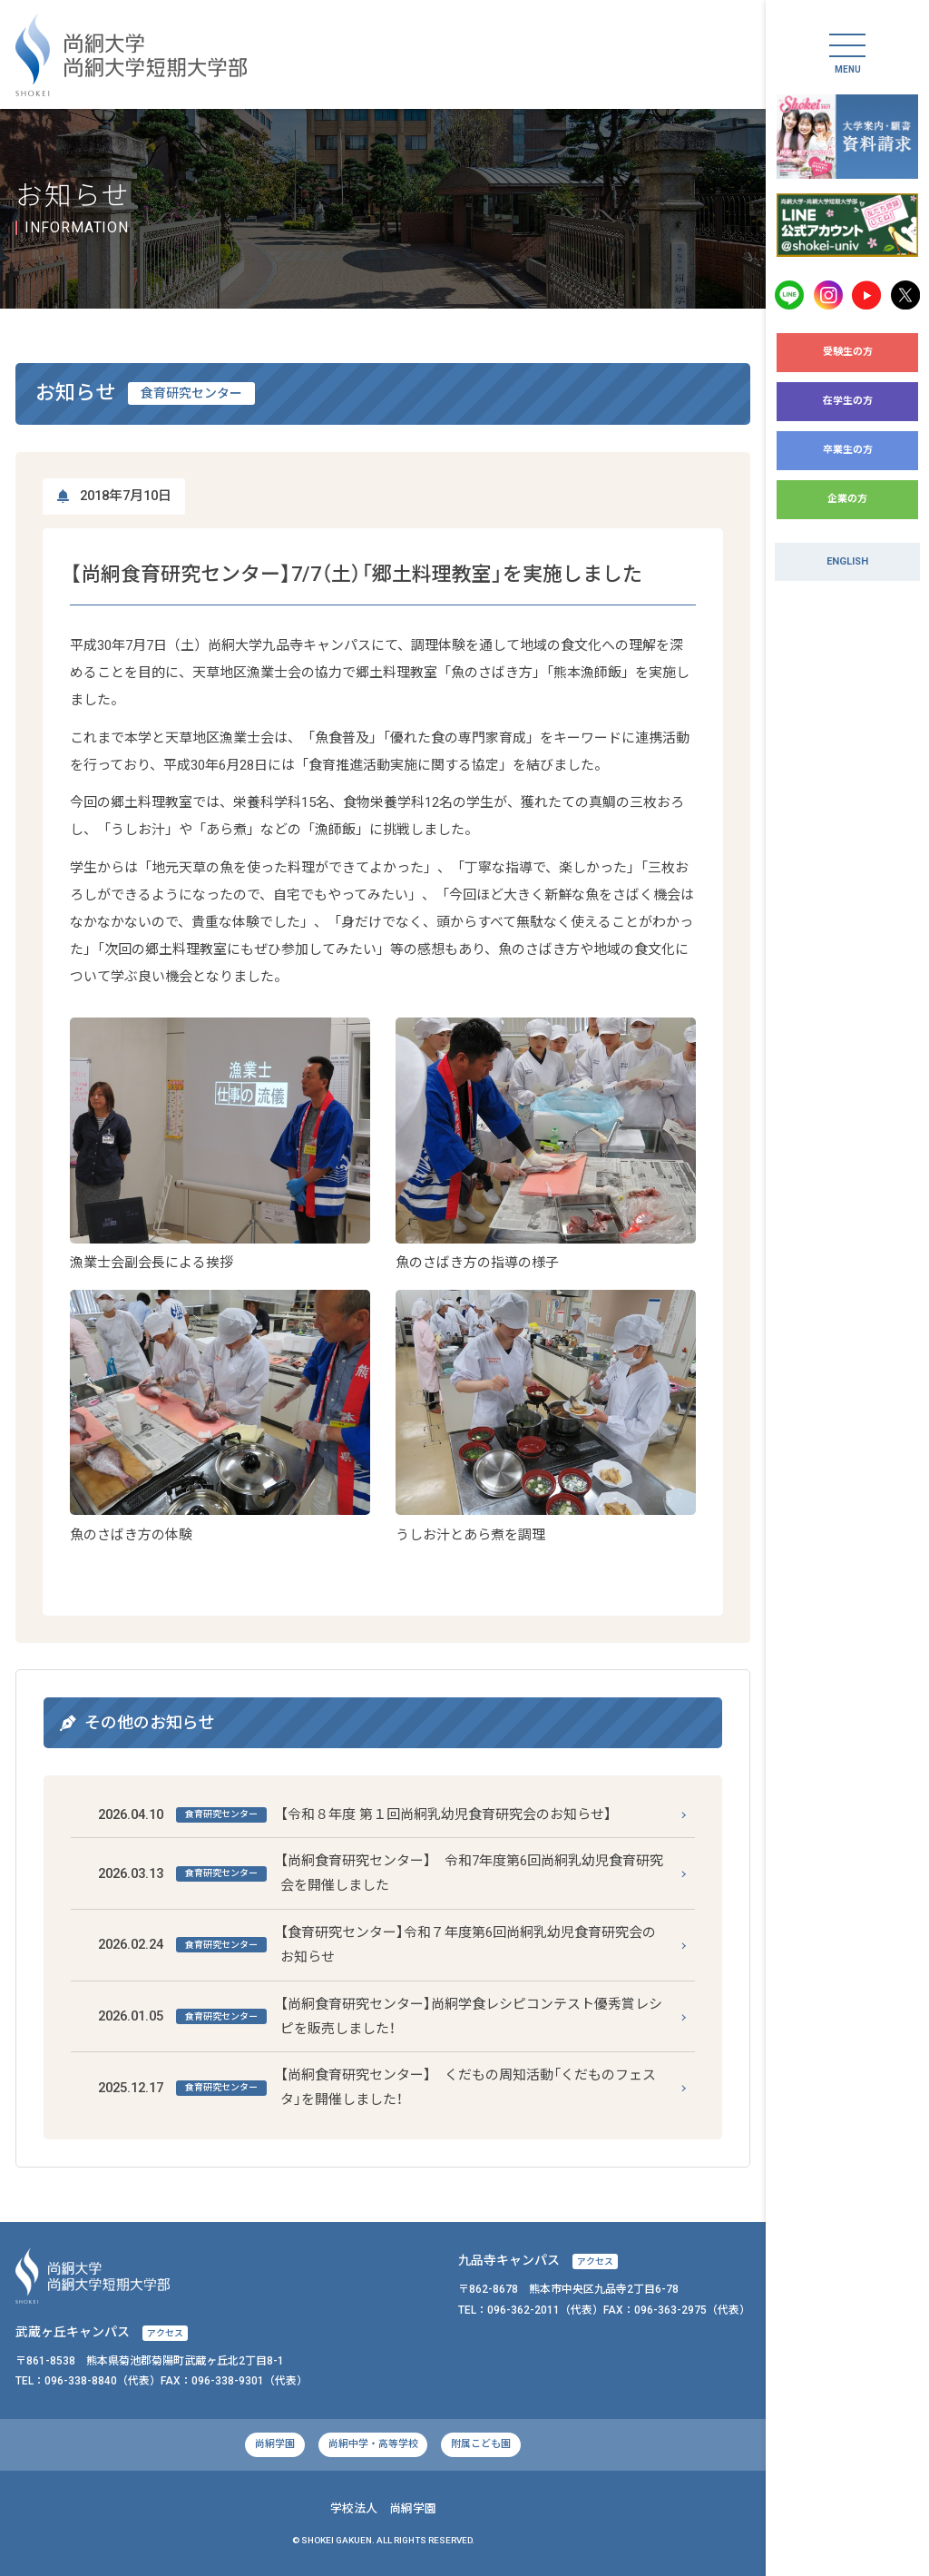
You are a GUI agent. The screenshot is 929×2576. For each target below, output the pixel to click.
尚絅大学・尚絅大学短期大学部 (131, 55)
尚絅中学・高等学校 (373, 2444)
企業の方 (847, 499)
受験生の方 (848, 352)
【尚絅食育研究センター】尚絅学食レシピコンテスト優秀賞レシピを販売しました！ (380, 2016)
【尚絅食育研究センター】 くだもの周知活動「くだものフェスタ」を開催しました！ (377, 2087)
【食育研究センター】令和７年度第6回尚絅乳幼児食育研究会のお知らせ (377, 1944)
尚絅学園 (275, 2444)
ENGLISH (847, 561)
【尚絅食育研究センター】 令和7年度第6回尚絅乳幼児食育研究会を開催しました (381, 1873)
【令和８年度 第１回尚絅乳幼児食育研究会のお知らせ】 (355, 1815)
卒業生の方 (848, 450)
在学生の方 (848, 401)
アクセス (595, 2261)
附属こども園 (481, 2444)
